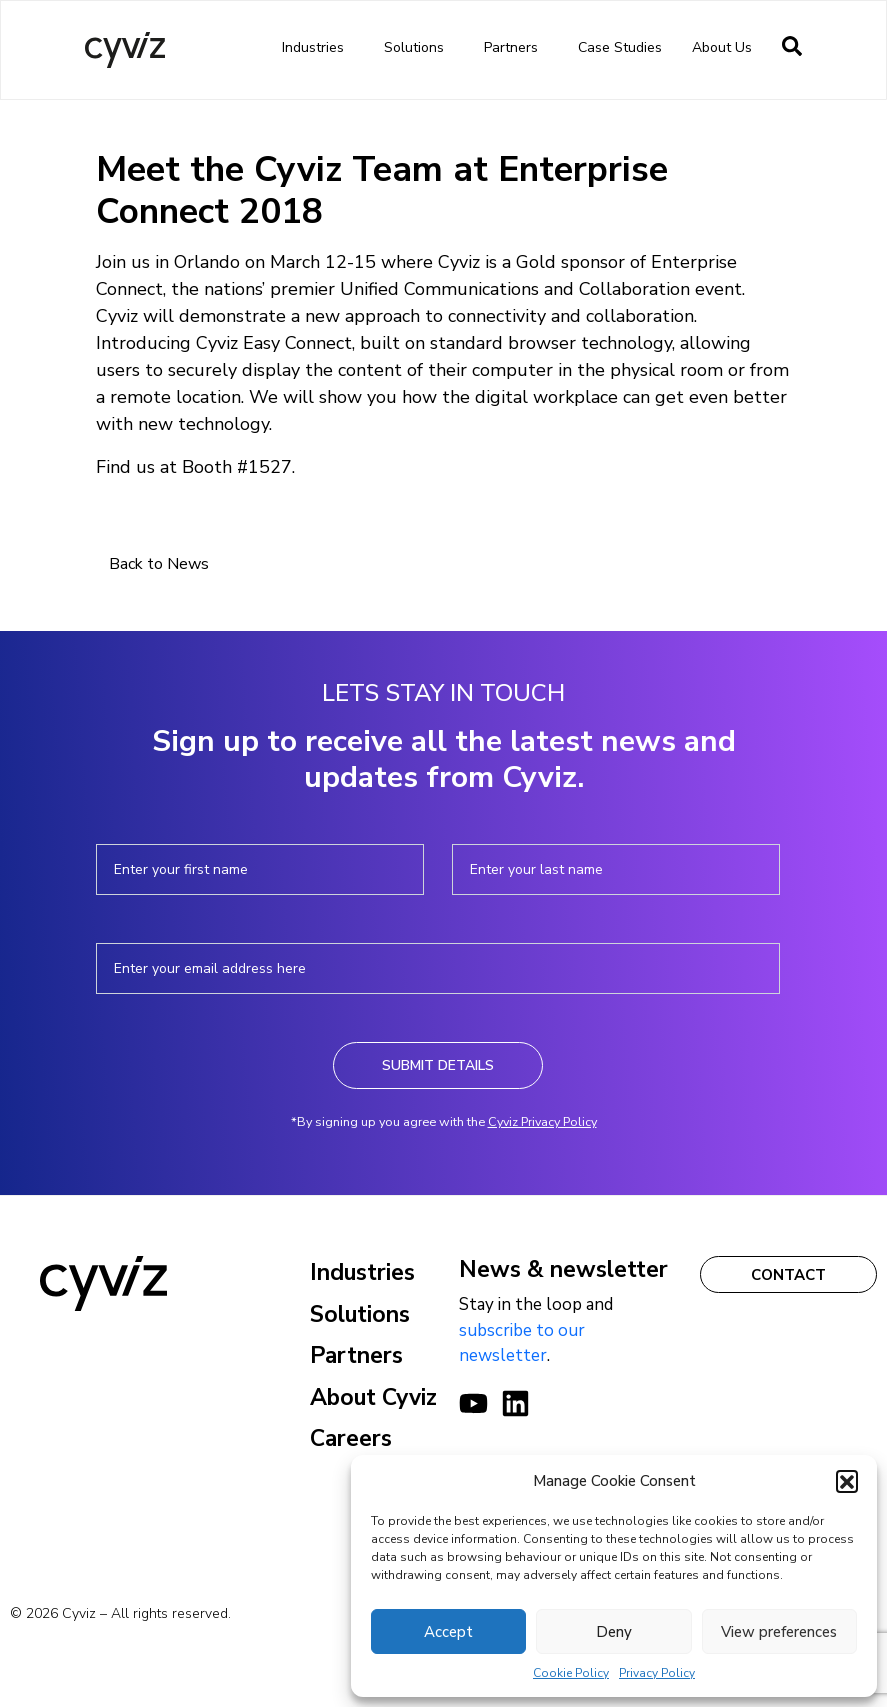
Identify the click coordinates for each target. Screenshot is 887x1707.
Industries (318, 48)
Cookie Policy (571, 1673)
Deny (614, 1632)
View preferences (779, 1632)
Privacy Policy (657, 1673)
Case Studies (620, 47)
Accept (448, 1632)
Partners (516, 48)
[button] (847, 1481)
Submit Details (438, 1065)
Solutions (419, 48)
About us (727, 48)
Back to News (159, 564)
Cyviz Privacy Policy (542, 1121)
